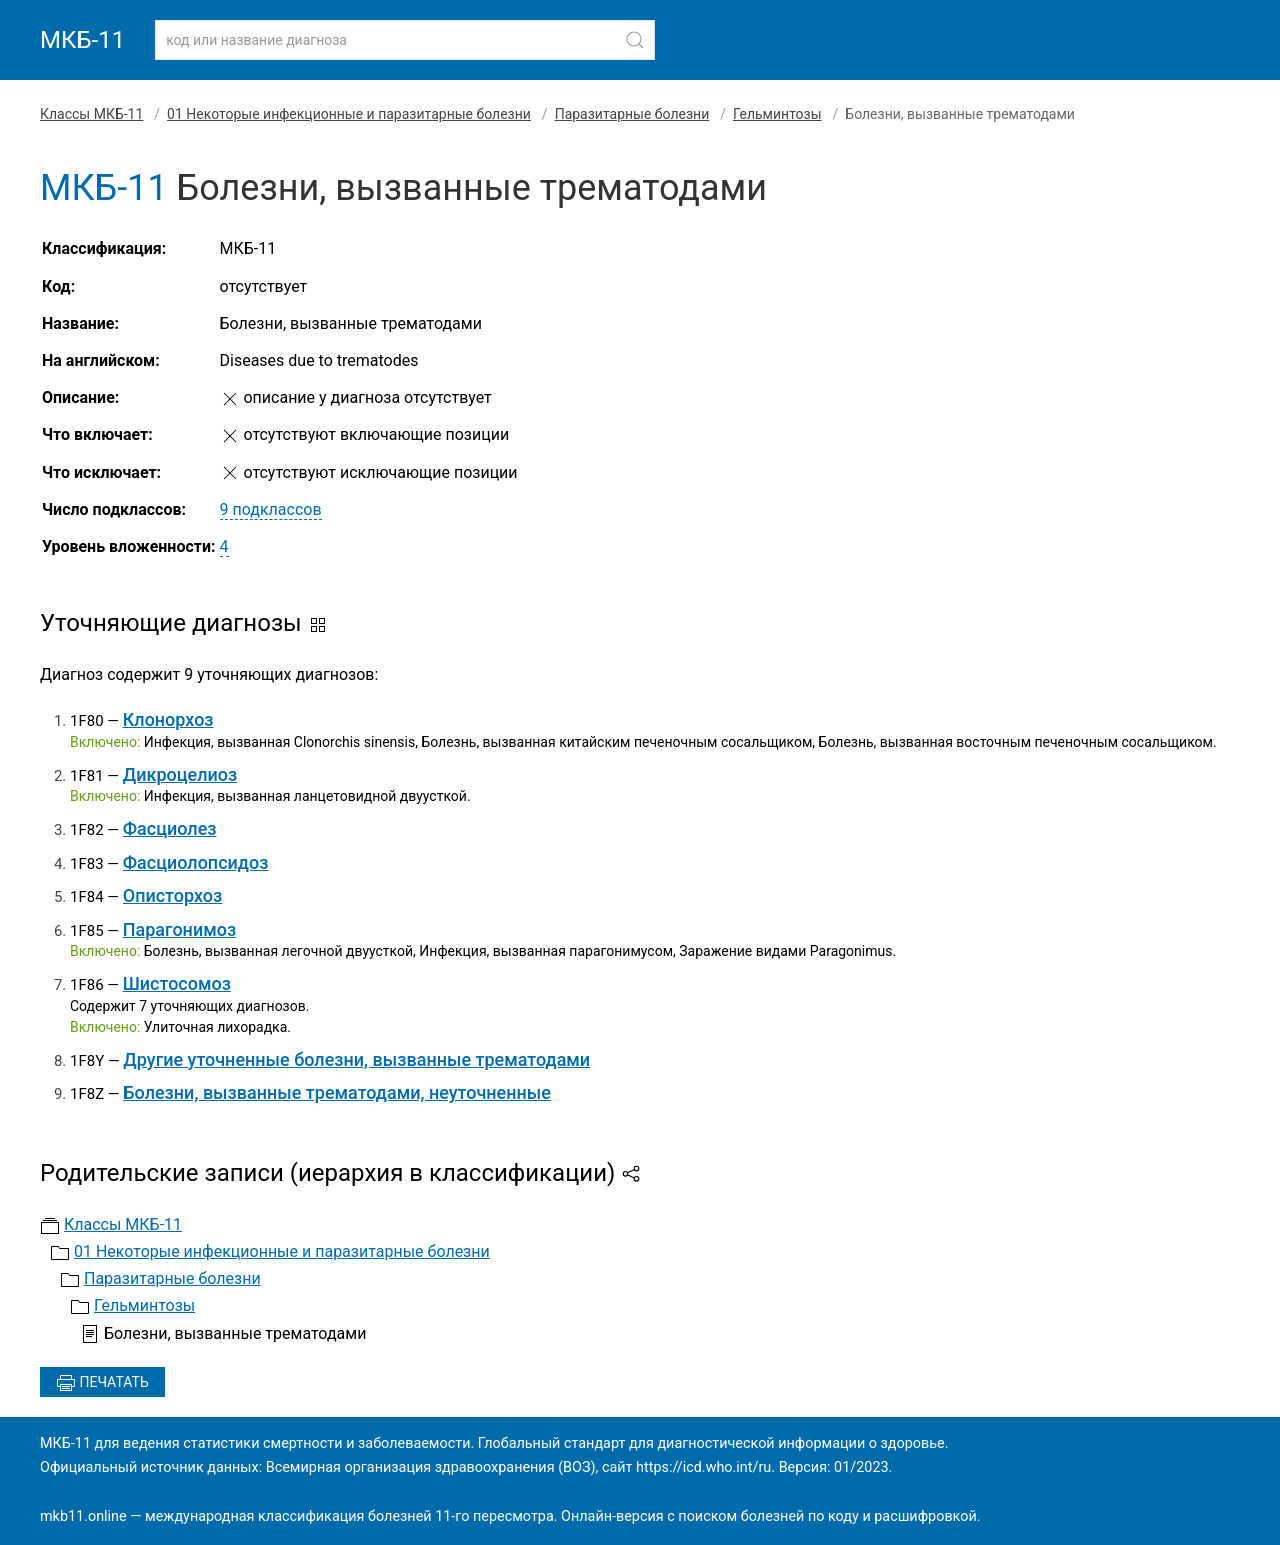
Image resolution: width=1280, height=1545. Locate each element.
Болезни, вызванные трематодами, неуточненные (337, 1092)
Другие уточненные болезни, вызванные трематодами (356, 1059)
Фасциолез (170, 828)
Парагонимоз (179, 929)
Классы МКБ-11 (91, 114)
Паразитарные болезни (632, 114)
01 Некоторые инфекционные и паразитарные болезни (349, 114)
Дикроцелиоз (180, 774)
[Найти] (635, 40)
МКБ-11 (82, 40)
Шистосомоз (177, 983)
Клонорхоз (168, 719)
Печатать (102, 1383)
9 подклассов (271, 509)
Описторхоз (172, 895)
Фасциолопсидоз (196, 862)
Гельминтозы (777, 114)
